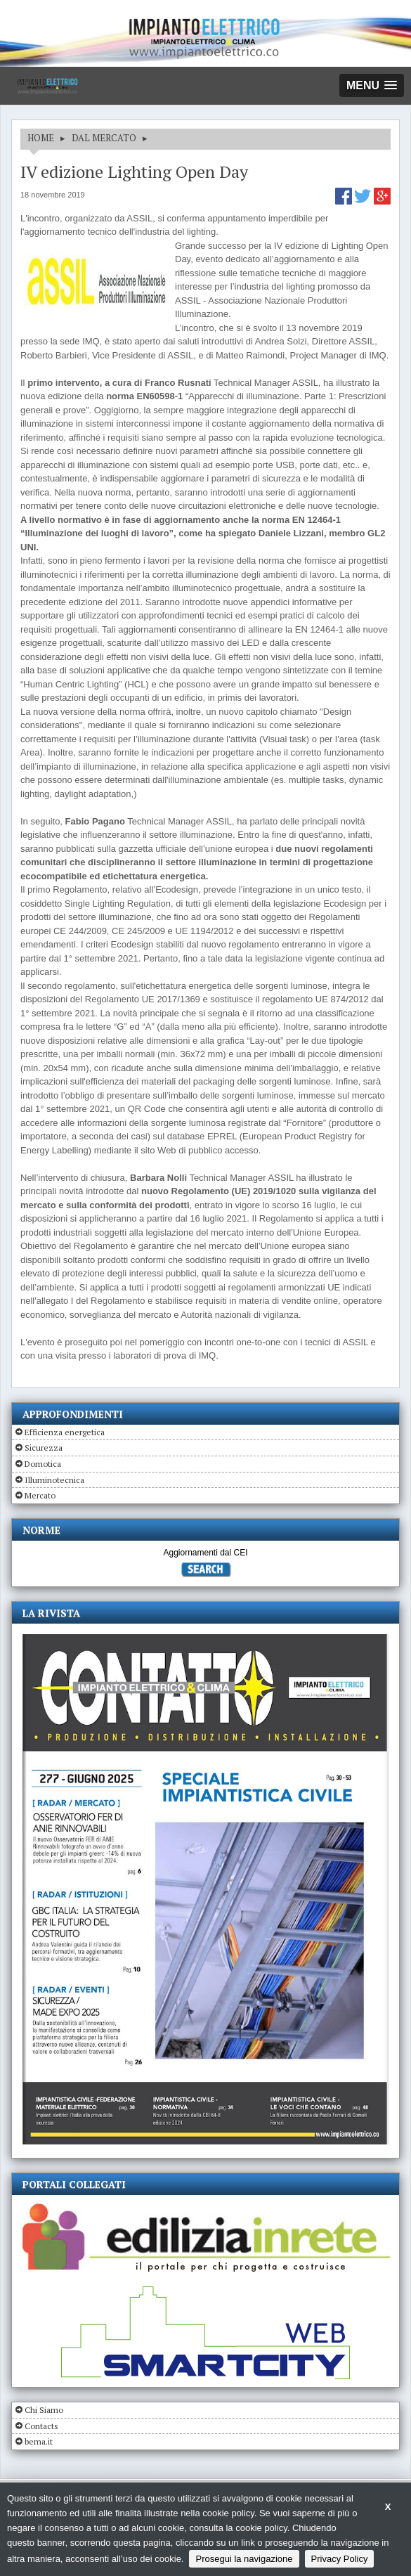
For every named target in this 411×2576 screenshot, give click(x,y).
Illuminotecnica (54, 1480)
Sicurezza (44, 1447)
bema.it (39, 2441)
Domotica (43, 1463)
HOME (40, 137)
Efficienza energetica (65, 1432)
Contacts (41, 2426)
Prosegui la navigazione (243, 2559)
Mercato (40, 1495)
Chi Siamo (44, 2410)
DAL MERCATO (104, 137)
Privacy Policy (339, 2559)
